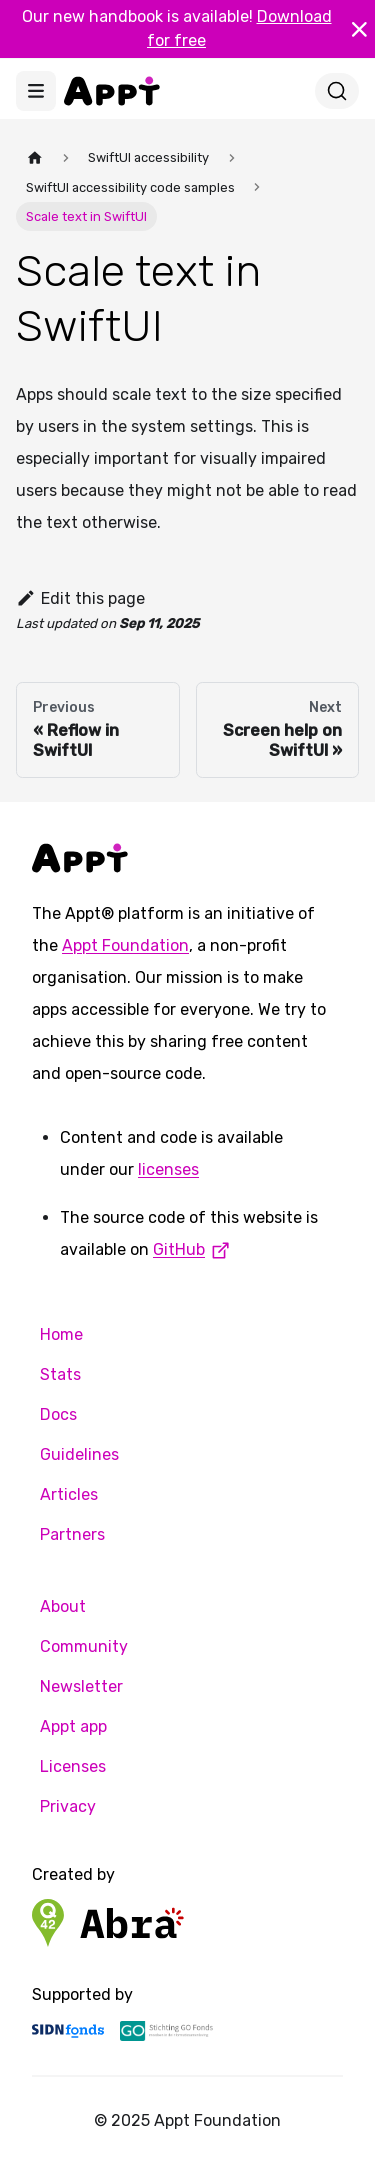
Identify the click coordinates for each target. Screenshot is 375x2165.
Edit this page (80, 598)
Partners (72, 1534)
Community (84, 1646)
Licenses (73, 1766)
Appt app (73, 1726)
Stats (60, 1374)
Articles (69, 1494)
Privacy (68, 1806)
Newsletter (81, 1686)
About (63, 1606)
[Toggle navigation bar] (36, 91)
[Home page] (35, 157)
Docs (58, 1414)
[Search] (337, 91)
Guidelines (79, 1454)
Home (61, 1334)
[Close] (359, 29)
